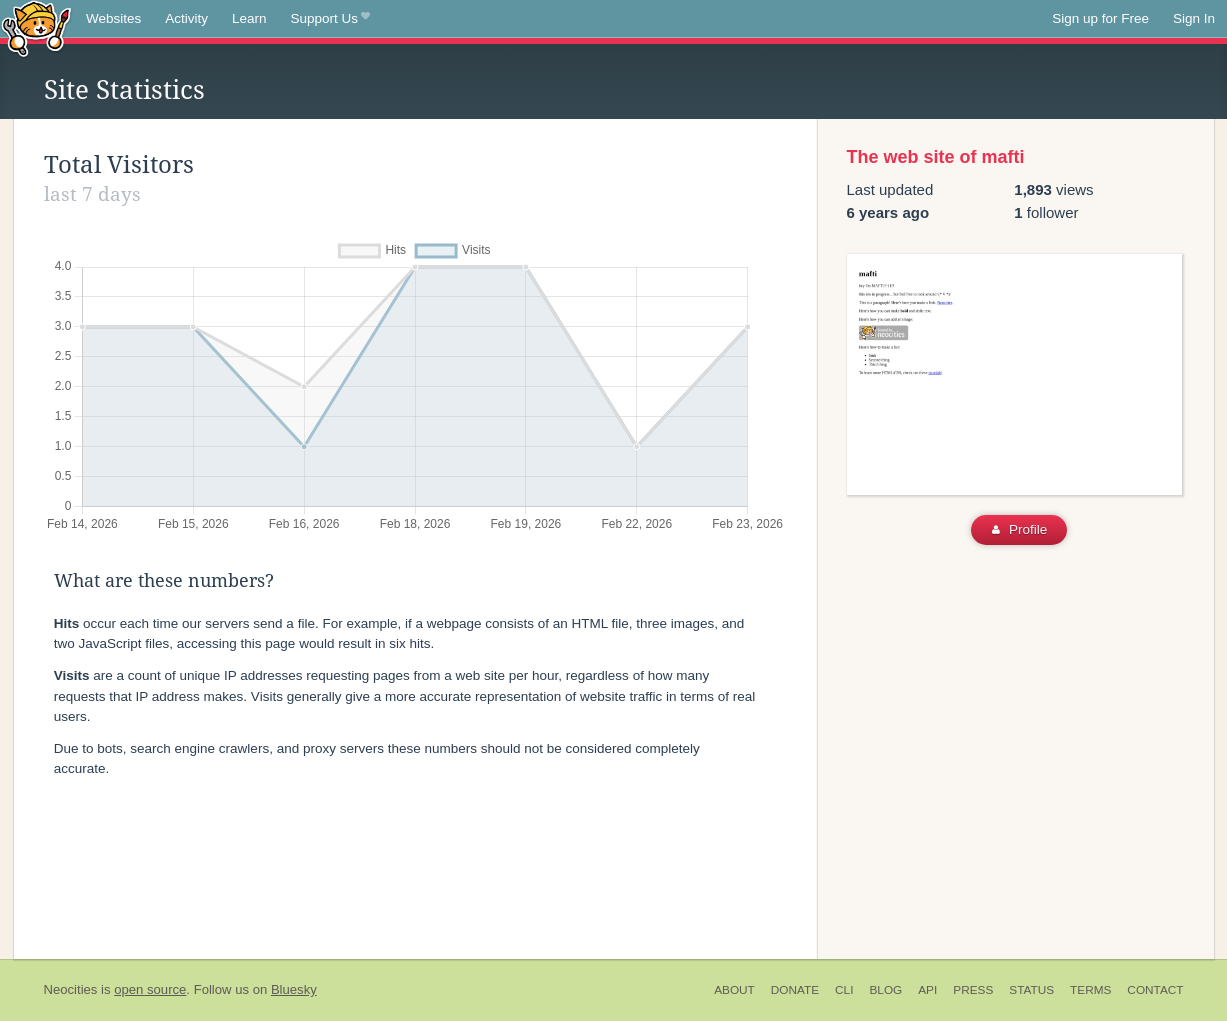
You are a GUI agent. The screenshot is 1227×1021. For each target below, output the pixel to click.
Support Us (330, 19)
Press (973, 990)
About (734, 990)
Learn (249, 18)
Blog (885, 990)
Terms (1090, 990)
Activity (186, 18)
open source (150, 989)
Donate (795, 990)
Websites (113, 18)
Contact (1155, 990)
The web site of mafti (936, 157)
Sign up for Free (1100, 18)
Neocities (71, 989)
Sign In (1194, 18)
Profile (1019, 529)
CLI (844, 990)
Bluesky (294, 989)
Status (1031, 990)
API (927, 990)
